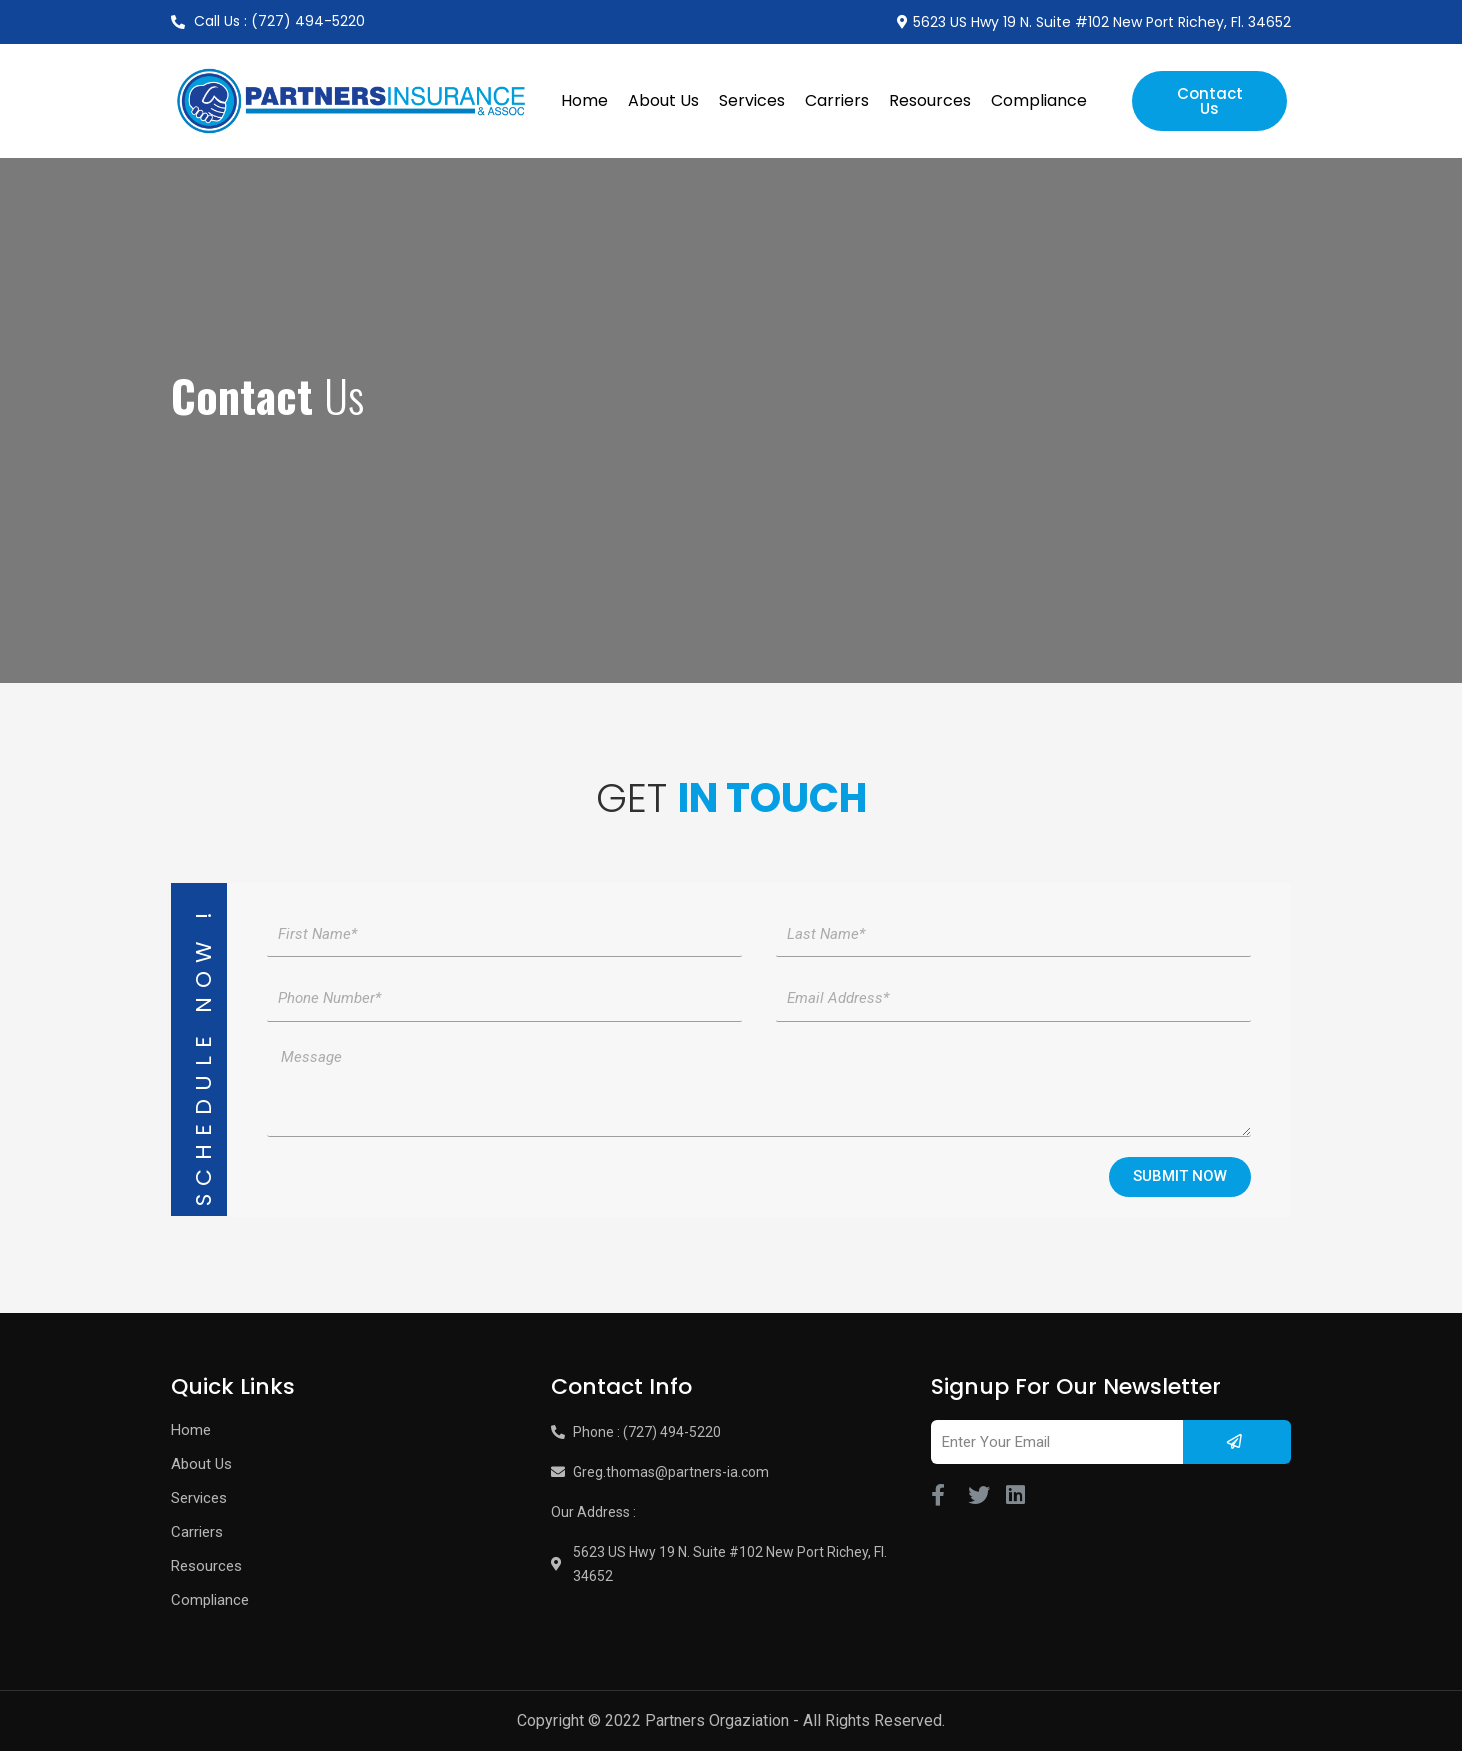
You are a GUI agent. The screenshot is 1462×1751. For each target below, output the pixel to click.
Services (752, 100)
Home (584, 100)
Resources (930, 100)
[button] (1209, 101)
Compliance (1039, 100)
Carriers (837, 100)
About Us (663, 100)
